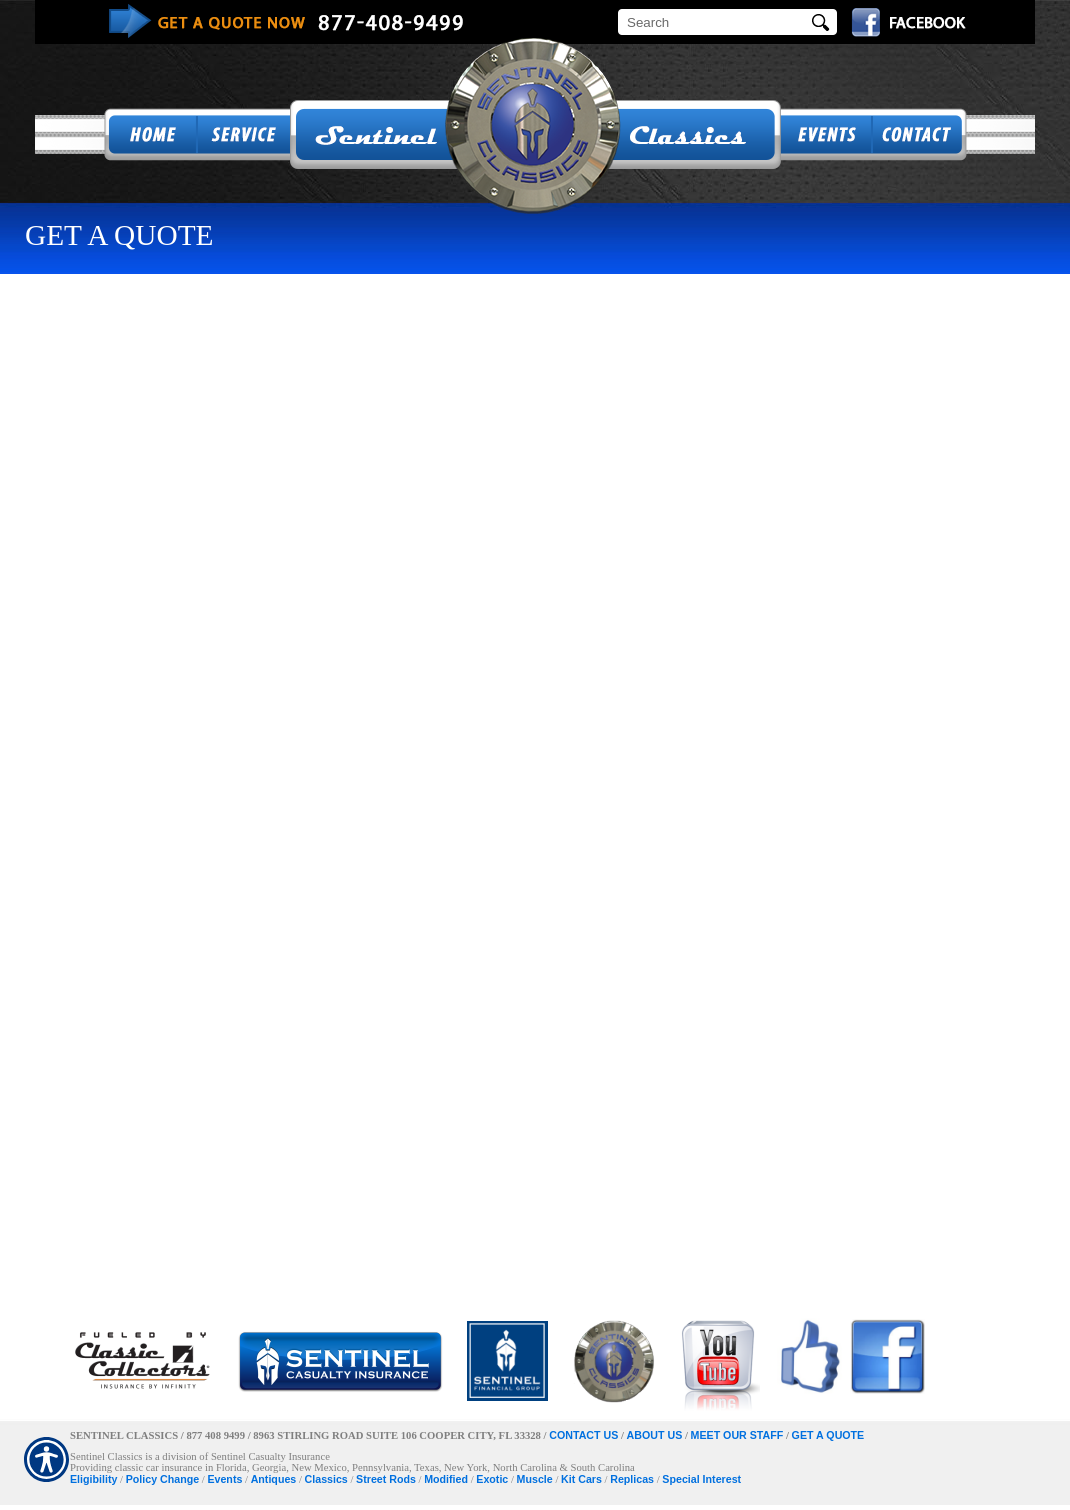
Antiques (274, 1479)
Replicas (632, 1479)
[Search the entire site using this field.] (715, 22)
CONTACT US (583, 1435)
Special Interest (701, 1479)
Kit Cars (581, 1479)
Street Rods (386, 1479)
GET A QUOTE (828, 1435)
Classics (326, 1479)
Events (224, 1479)
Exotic (492, 1479)
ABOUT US (655, 1435)
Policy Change (162, 1479)
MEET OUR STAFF (737, 1435)
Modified (446, 1479)
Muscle (535, 1479)
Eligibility (93, 1479)
